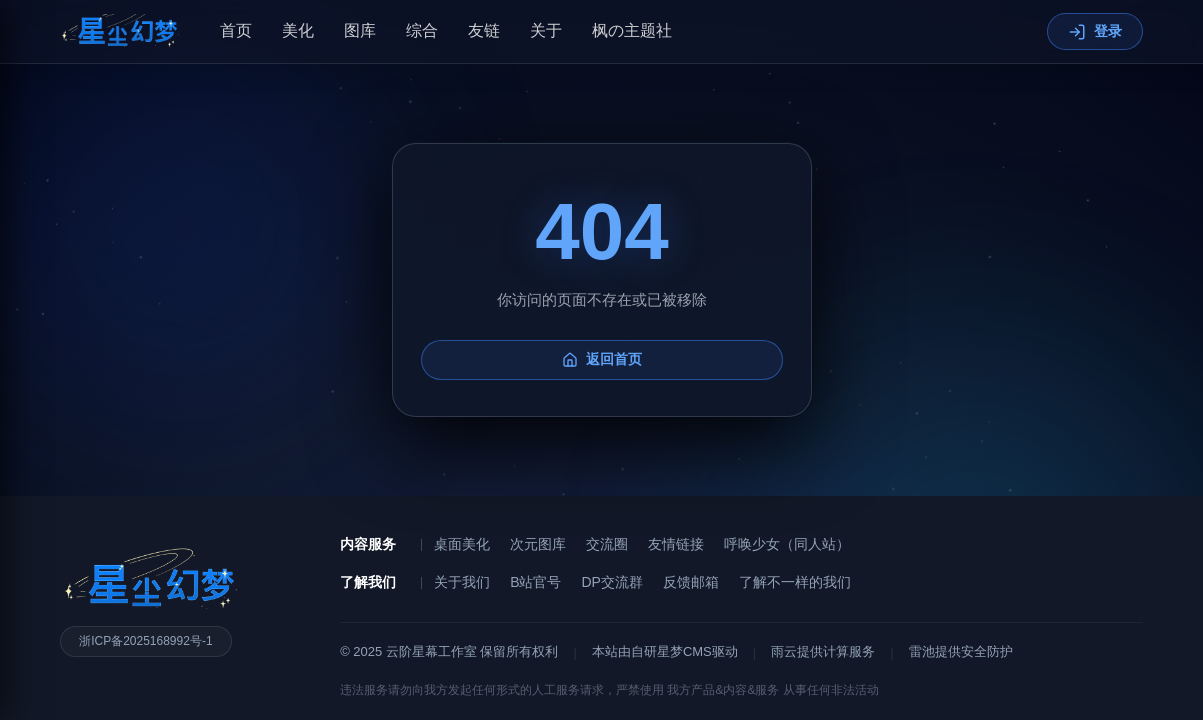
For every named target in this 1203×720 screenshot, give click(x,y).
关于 (546, 30)
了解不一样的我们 (795, 582)
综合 (422, 30)
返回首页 (602, 386)
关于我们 (462, 582)
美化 (298, 30)
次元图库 (538, 544)
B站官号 (535, 582)
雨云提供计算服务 (823, 651)
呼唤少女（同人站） (787, 544)
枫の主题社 (632, 30)
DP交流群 (611, 582)
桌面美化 (462, 544)
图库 (360, 30)
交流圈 (607, 544)
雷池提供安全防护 (961, 651)
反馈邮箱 (691, 582)
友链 (484, 30)
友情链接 (676, 544)
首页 (236, 30)
